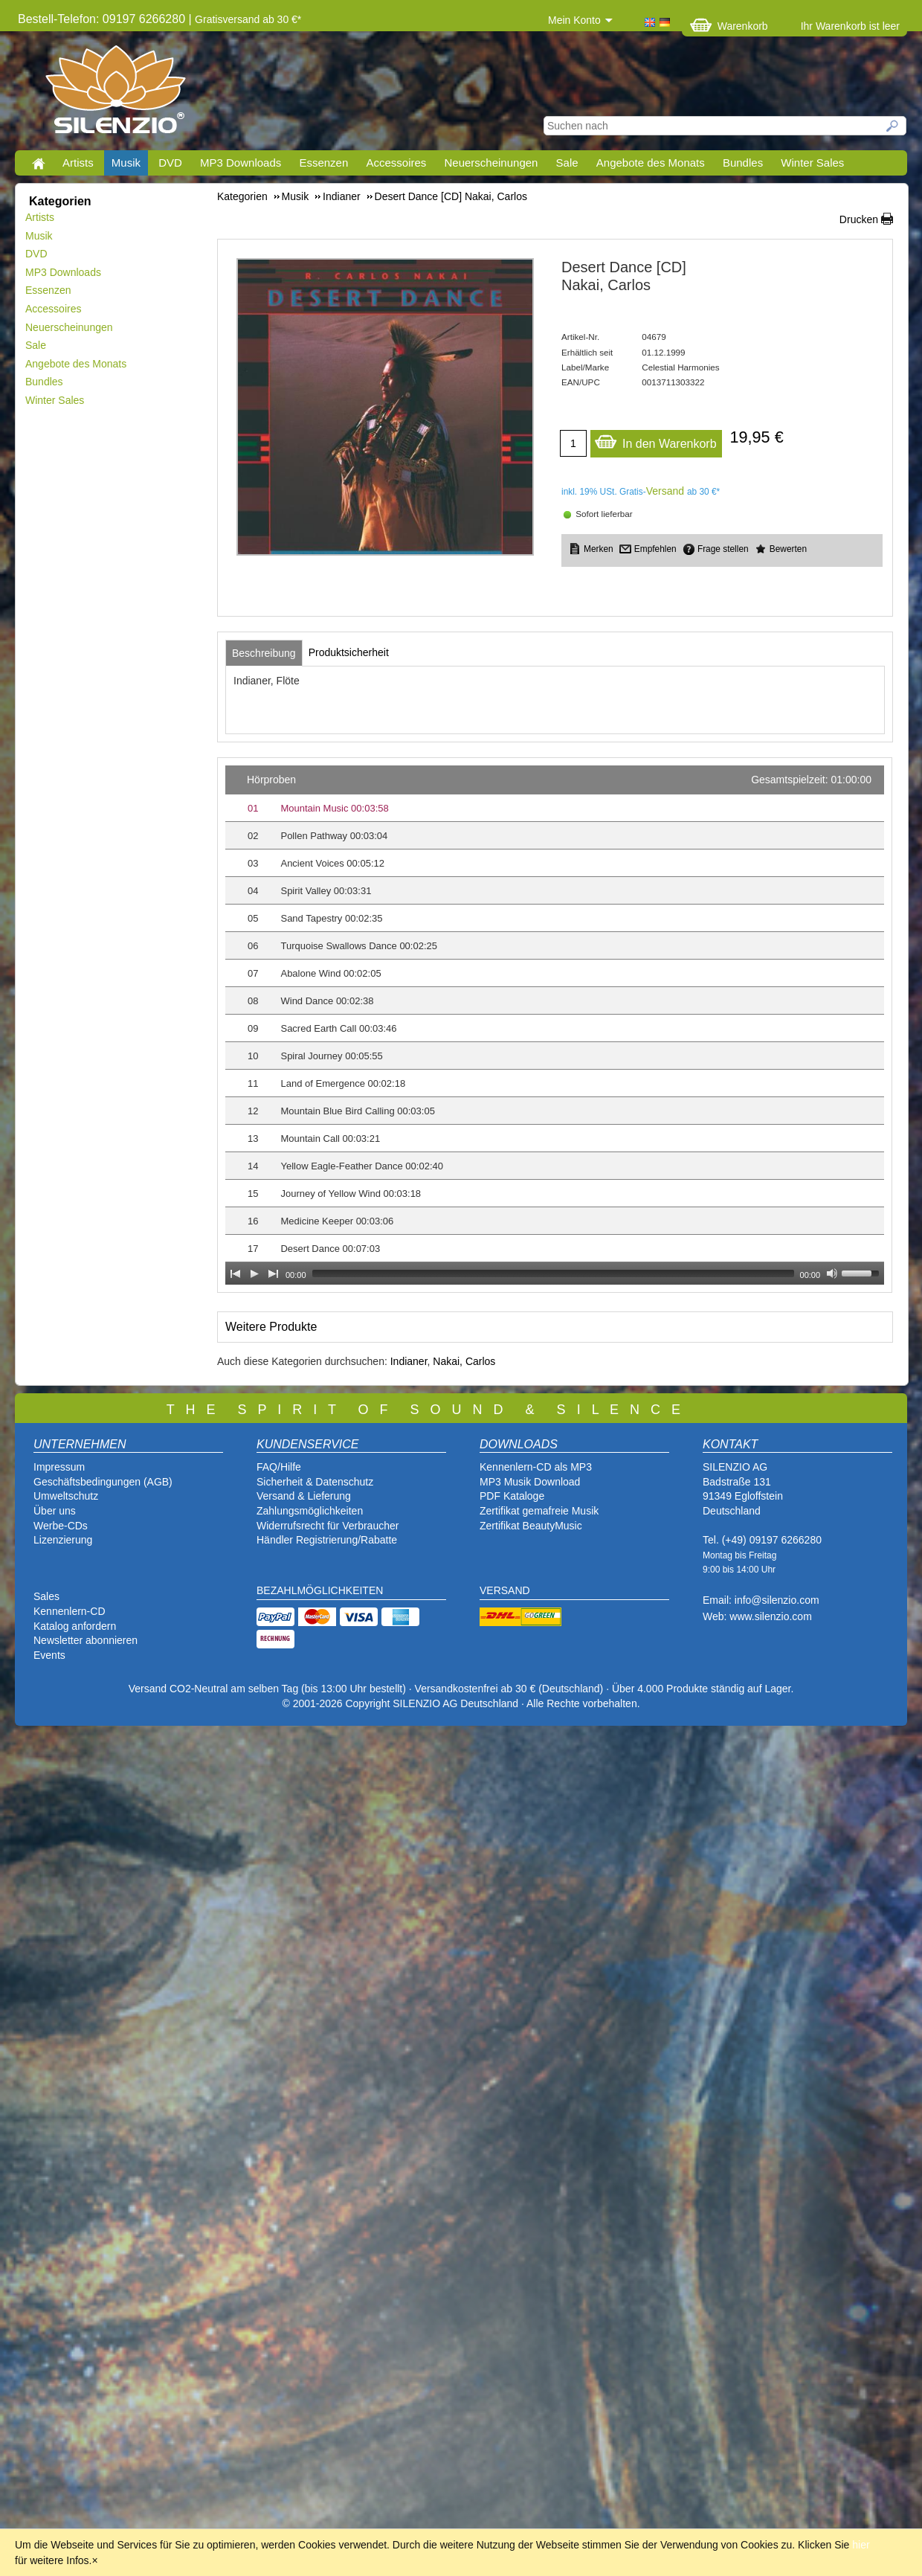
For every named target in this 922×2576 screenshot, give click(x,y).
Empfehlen (655, 549)
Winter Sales (812, 162)
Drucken (858, 219)
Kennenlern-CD (69, 1611)
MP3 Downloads (240, 162)
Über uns (54, 1511)
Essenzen (323, 162)
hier (860, 2545)
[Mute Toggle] (832, 1273)
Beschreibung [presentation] (264, 653)
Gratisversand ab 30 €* (248, 19)
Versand (665, 491)
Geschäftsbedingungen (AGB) (103, 1482)
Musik (126, 162)
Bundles (743, 162)
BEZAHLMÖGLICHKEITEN (320, 1590)
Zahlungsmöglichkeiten (310, 1511)
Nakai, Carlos (464, 1361)
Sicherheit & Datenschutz (315, 1482)
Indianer (409, 1361)
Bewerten (788, 549)
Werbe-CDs (60, 1526)
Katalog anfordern (74, 1626)
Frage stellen (723, 549)
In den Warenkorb (655, 440)
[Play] (254, 1273)
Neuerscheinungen (491, 162)
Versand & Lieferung (304, 1496)
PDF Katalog (509, 1496)
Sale (567, 162)
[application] (554, 1025)
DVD (170, 162)
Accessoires (396, 162)
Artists (78, 162)
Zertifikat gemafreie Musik (539, 1511)
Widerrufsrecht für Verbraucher (328, 1526)
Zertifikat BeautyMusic (531, 1526)
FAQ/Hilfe (279, 1467)
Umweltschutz (65, 1496)
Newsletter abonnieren (85, 1640)
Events (49, 1655)
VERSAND (505, 1590)
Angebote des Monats (650, 162)
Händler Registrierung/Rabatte (327, 1540)
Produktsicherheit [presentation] (349, 652)
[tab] (264, 653)
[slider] (553, 1273)
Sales (46, 1596)
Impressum (59, 1467)
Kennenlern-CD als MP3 (536, 1467)
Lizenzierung (62, 1540)
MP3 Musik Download (530, 1482)
